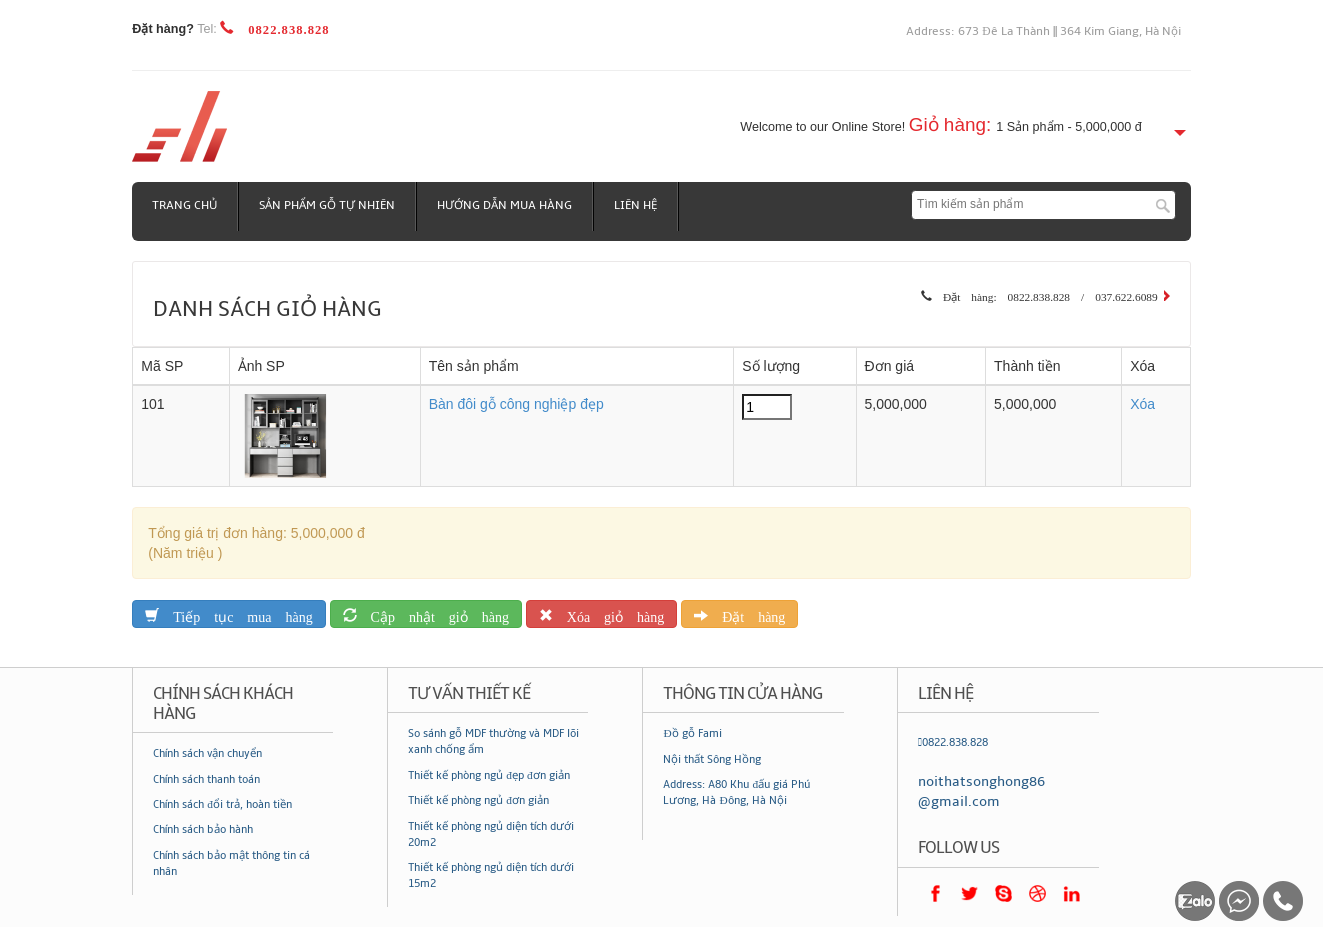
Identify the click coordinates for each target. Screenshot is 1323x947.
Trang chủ (184, 205)
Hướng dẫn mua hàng (504, 205)
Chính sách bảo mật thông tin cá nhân (231, 863)
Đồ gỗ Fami (692, 733)
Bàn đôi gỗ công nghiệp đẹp (516, 404)
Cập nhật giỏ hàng (433, 613)
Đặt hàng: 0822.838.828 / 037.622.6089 (1045, 294)
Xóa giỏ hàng (608, 613)
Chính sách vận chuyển (207, 753)
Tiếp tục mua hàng (235, 613)
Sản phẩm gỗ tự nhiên (327, 205)
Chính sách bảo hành (203, 829)
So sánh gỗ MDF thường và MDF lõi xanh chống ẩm (493, 741)
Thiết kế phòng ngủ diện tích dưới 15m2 (491, 875)
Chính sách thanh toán (206, 779)
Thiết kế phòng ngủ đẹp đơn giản (488, 775)
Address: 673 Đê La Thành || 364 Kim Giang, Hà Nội (1043, 31)
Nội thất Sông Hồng (712, 759)
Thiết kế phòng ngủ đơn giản (478, 800)
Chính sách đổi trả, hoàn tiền (222, 804)
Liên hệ (635, 205)
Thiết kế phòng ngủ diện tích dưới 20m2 (491, 834)
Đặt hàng (746, 613)
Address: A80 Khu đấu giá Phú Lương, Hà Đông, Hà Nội (736, 792)
